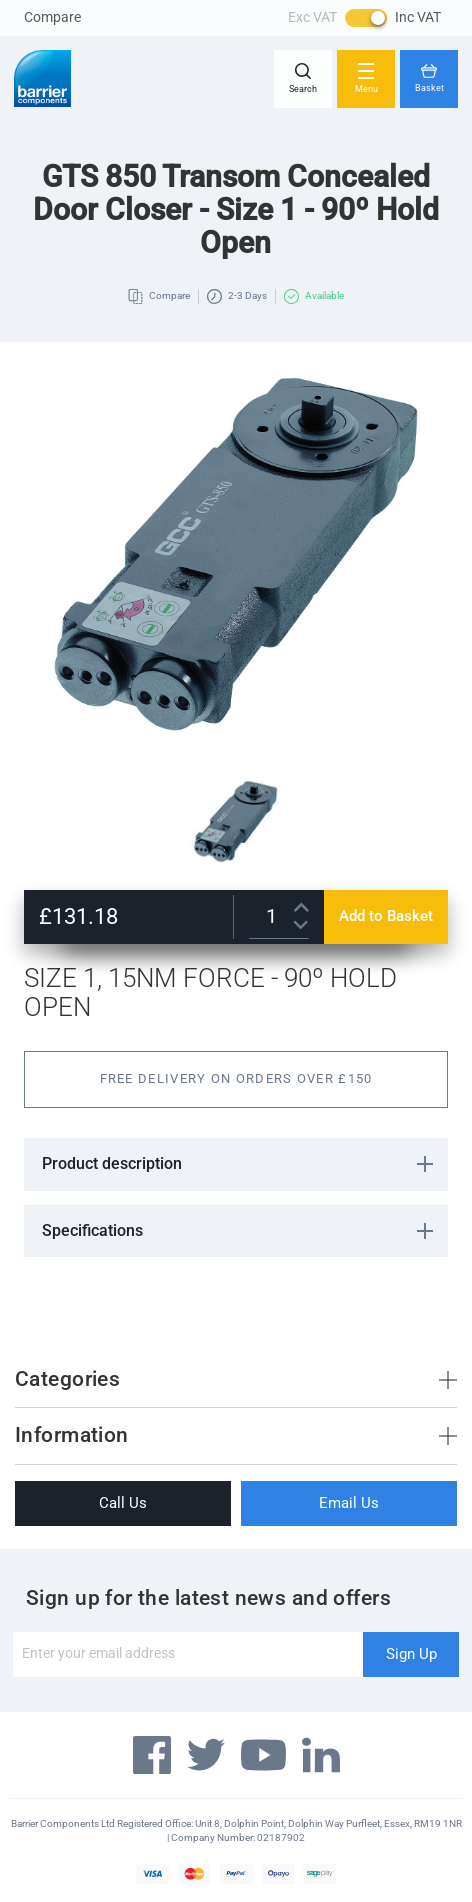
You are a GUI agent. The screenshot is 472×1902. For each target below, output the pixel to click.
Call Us (123, 1503)
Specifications (92, 1230)
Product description (112, 1163)
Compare (52, 17)
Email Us (349, 1503)
